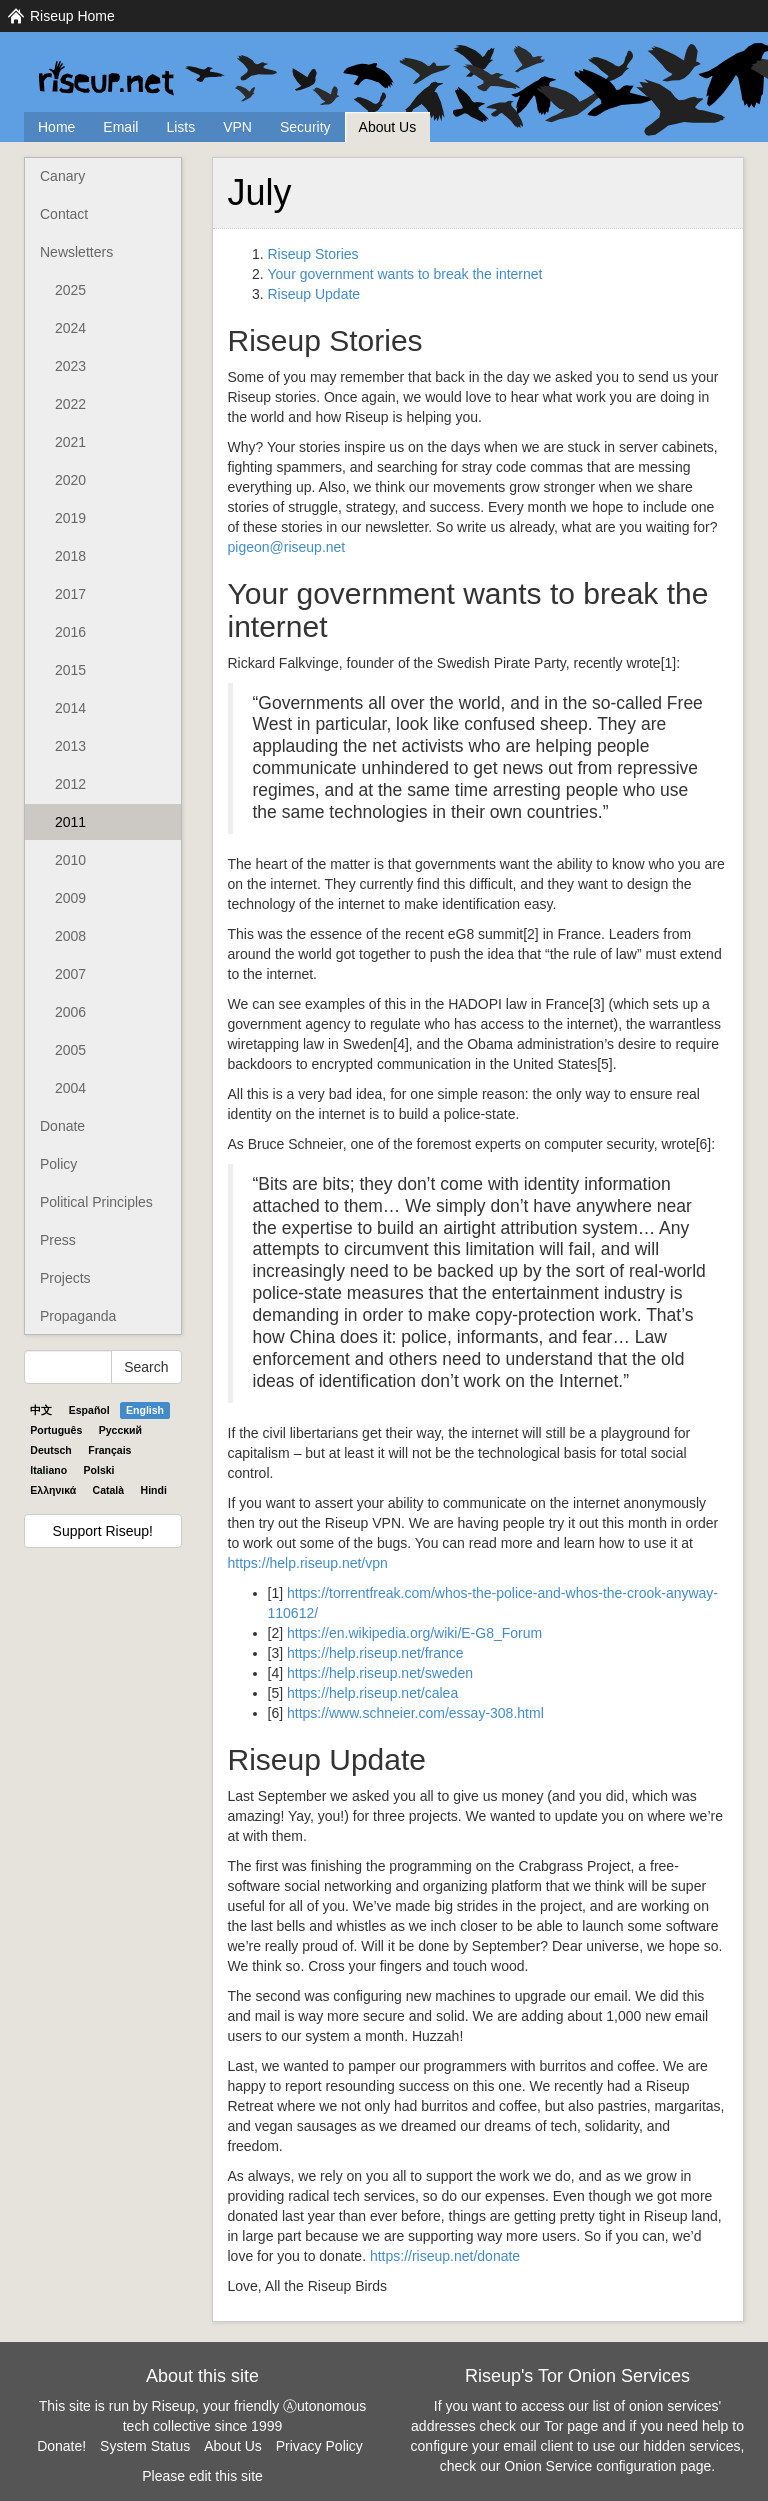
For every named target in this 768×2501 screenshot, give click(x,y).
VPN (237, 127)
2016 (70, 632)
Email (120, 127)
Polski (99, 1470)
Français (109, 1450)
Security (305, 127)
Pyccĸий (120, 1430)
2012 (70, 784)
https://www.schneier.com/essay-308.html (415, 1713)
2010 (70, 860)
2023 (70, 366)
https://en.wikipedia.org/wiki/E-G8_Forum (414, 1633)
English (145, 1410)
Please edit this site (202, 2476)
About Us (388, 127)
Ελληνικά (53, 1490)
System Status (145, 2446)
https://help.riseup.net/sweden (380, 1673)
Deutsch (50, 1450)
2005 (70, 1050)
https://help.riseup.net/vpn (308, 1563)
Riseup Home (72, 16)
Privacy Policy (319, 2446)
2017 (70, 594)
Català (109, 1490)
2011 (70, 822)
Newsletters (76, 252)
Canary (62, 176)
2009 (70, 898)
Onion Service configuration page (607, 2466)
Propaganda (78, 1316)
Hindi (154, 1490)
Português (56, 1430)
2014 (70, 708)
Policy (58, 1164)
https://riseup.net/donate (445, 2256)
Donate (62, 1126)
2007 (70, 974)
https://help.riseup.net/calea (372, 1693)
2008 (70, 936)
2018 (70, 556)
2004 (70, 1088)
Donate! (61, 2446)
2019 (70, 518)
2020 (70, 480)
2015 (70, 670)
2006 (70, 1012)
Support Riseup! (103, 1531)
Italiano (48, 1470)
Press (58, 1240)
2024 (70, 328)
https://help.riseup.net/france (375, 1653)
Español (89, 1410)
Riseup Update (314, 294)
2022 (70, 404)
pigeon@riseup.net (287, 547)
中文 (41, 1410)
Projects (65, 1278)
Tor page (571, 2426)
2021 (70, 442)
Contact (64, 214)
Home (56, 127)
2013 (70, 746)
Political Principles (96, 1202)
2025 (70, 290)
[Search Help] (68, 1367)
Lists (180, 127)
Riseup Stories (313, 254)
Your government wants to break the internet (405, 274)
